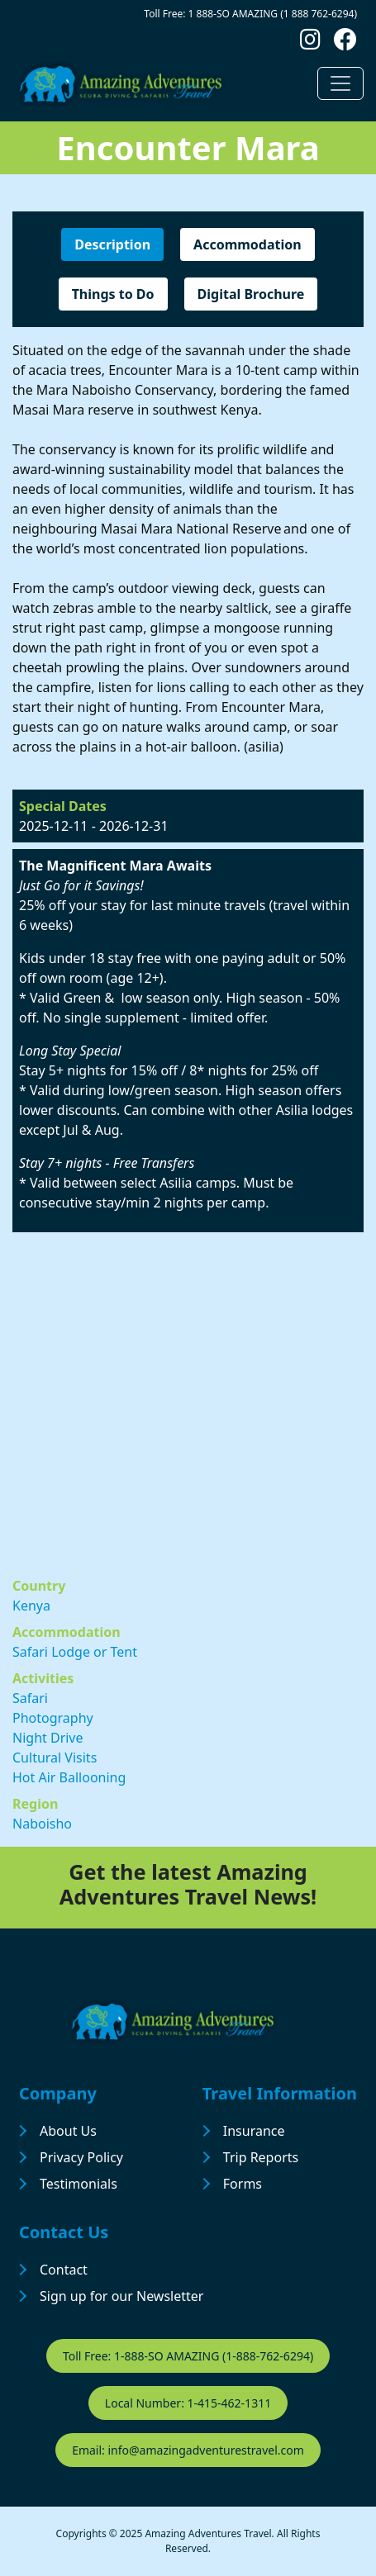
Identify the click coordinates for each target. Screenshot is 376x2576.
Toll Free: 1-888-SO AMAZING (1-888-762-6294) (188, 2356)
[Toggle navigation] (340, 83)
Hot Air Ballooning (69, 1777)
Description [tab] (112, 244)
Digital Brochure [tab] (251, 294)
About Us (68, 2131)
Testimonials (78, 2184)
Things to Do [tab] (113, 294)
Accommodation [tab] (247, 244)
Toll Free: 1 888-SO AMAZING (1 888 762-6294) (250, 14)
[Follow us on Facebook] (345, 43)
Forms (242, 2184)
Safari (30, 1698)
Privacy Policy (81, 2157)
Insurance (254, 2131)
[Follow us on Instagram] (310, 43)
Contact (64, 2270)
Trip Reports (260, 2157)
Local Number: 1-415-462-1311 (188, 2403)
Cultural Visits (54, 1757)
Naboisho (42, 1824)
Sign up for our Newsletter (121, 2296)
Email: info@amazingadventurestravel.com (188, 2450)
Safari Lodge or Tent (74, 1652)
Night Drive (47, 1738)
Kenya (31, 1605)
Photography (52, 1718)
